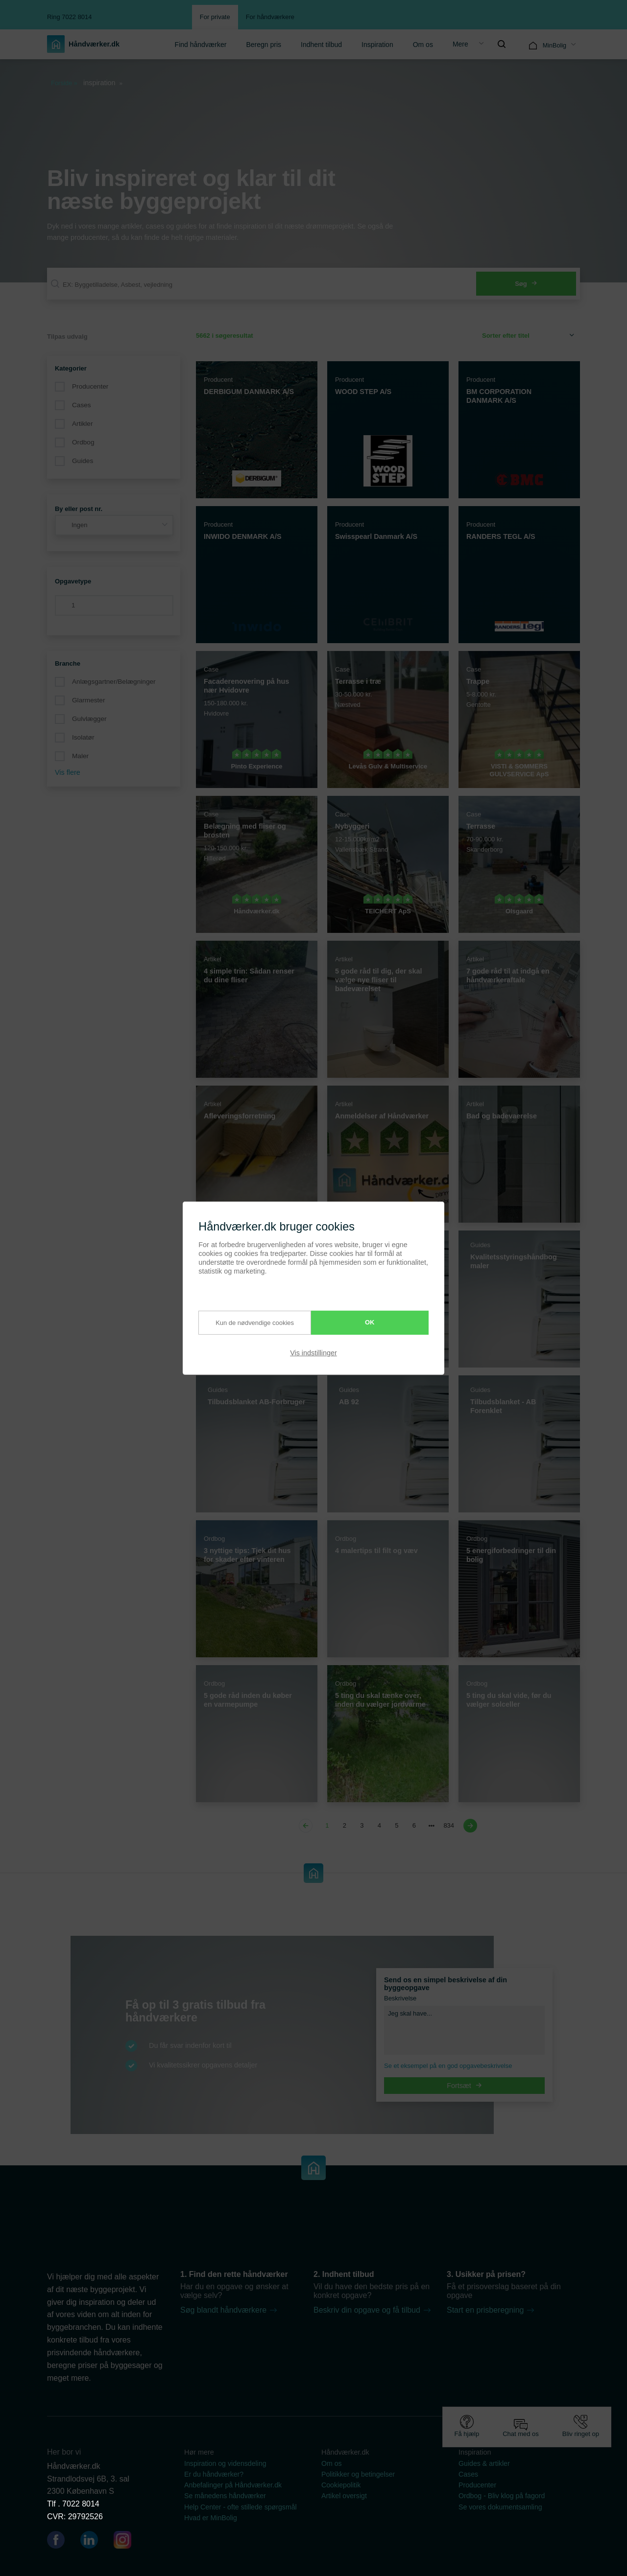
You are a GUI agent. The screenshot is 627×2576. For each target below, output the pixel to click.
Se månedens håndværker (225, 2496)
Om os (423, 44)
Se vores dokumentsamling (500, 2507)
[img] (502, 44)
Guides (82, 460)
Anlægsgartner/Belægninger (114, 681)
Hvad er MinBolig (210, 2518)
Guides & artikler (484, 2463)
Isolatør (83, 737)
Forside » (64, 83)
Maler (80, 756)
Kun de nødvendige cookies (246, 1322)
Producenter (90, 386)
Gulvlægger (89, 718)
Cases (81, 405)
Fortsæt (464, 2085)
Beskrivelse (400, 1998)
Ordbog (83, 442)
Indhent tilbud (321, 44)
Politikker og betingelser (358, 2474)
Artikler (82, 423)
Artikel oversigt (344, 2496)
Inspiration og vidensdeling (225, 2463)
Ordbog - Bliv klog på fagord (501, 2496)
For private (215, 17)
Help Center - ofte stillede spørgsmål (240, 2507)
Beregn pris (263, 44)
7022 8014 (80, 2504)
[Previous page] (307, 1826)
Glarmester (88, 700)
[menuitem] (201, 44)
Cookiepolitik (341, 2485)
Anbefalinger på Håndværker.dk (233, 2485)
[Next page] (469, 1826)
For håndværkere (270, 17)
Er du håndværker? (213, 2474)
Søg (526, 283)
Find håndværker (201, 44)
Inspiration (377, 44)
